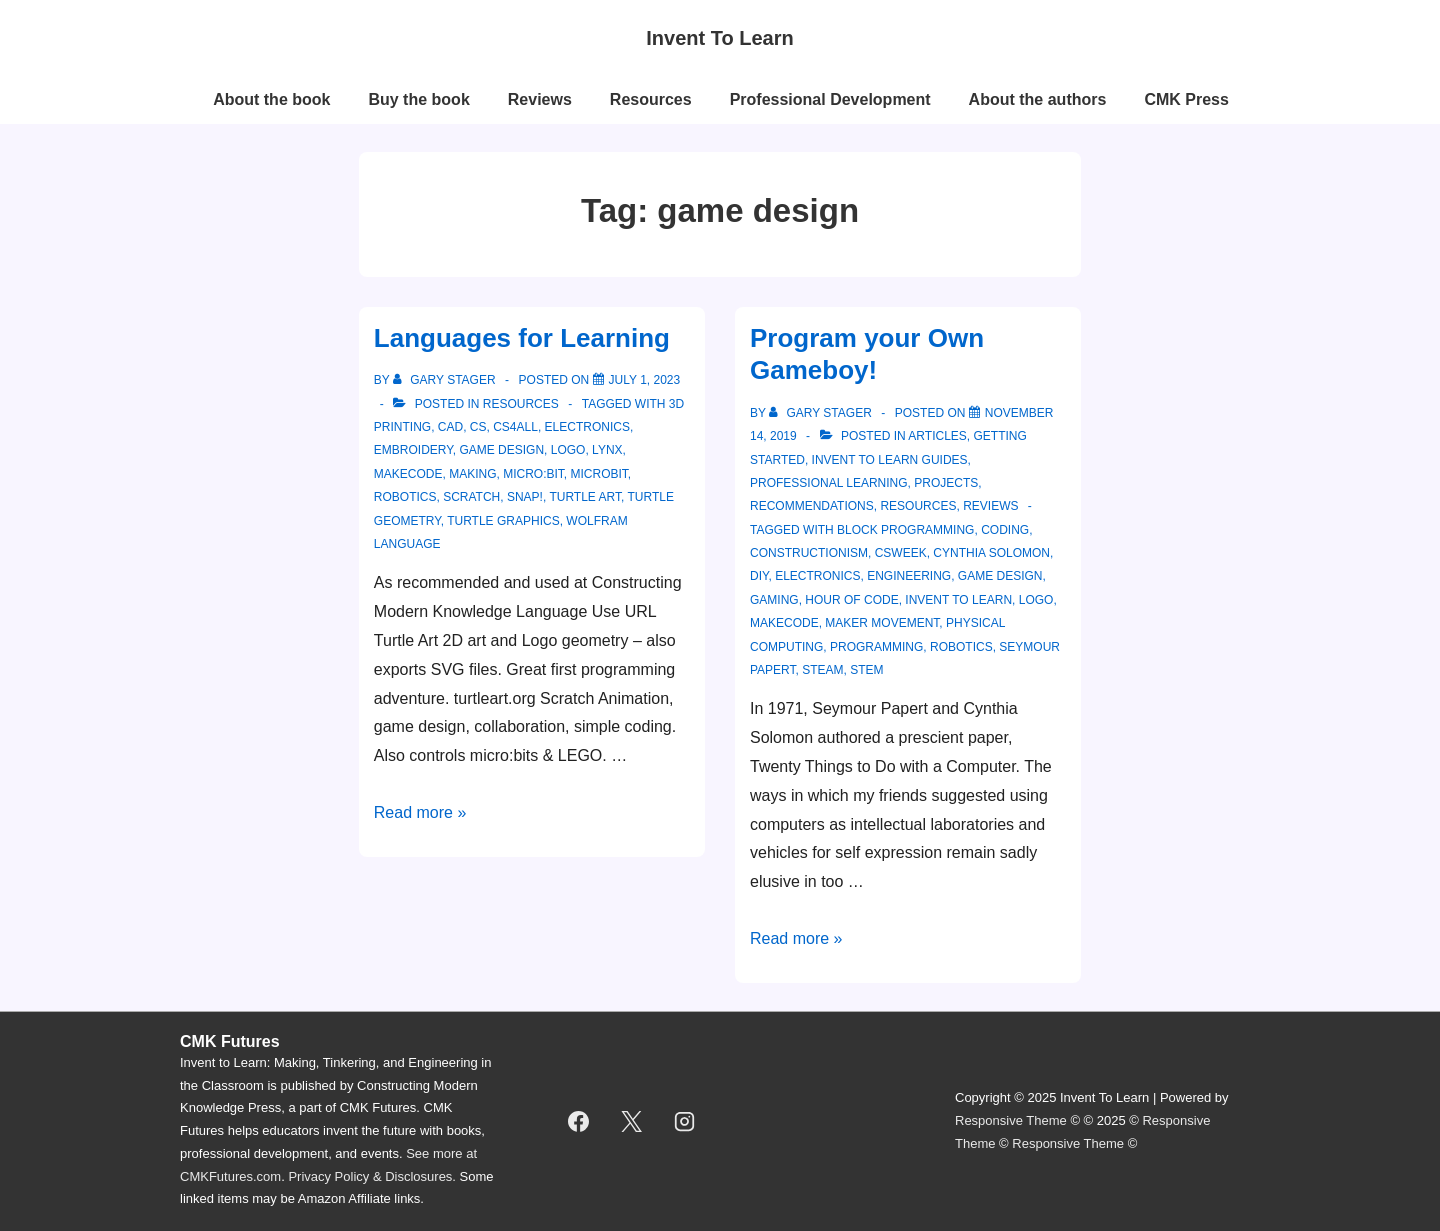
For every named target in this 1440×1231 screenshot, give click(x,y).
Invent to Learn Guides (890, 460)
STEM (866, 670)
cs (478, 427)
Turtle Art (585, 497)
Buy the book (418, 99)
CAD (450, 427)
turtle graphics (503, 521)
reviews (990, 506)
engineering (909, 576)
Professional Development (830, 99)
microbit (599, 474)
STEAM (822, 670)
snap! (525, 497)
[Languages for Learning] (645, 380)
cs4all (515, 427)
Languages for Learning (522, 338)
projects (946, 483)
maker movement (882, 623)
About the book (271, 99)
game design (501, 450)
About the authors (1038, 99)
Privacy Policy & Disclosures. (372, 1176)
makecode (408, 474)
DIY (759, 576)
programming (876, 647)
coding (1005, 530)
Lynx (607, 450)
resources (521, 404)
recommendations (812, 506)
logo (568, 450)
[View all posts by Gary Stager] (446, 380)
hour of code (851, 600)
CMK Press (1186, 99)
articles (937, 436)
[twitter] (632, 1121)
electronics (587, 427)
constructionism (809, 553)
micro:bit (533, 474)
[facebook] (579, 1121)
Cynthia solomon (991, 553)
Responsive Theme (1011, 1120)
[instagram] (685, 1121)
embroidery (413, 450)
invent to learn (958, 600)
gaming (774, 600)
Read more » (420, 812)
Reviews (540, 99)
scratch (471, 497)
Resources (651, 99)
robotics (405, 497)
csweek (901, 553)
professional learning (829, 483)
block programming (905, 530)
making (472, 474)
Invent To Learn (719, 38)
